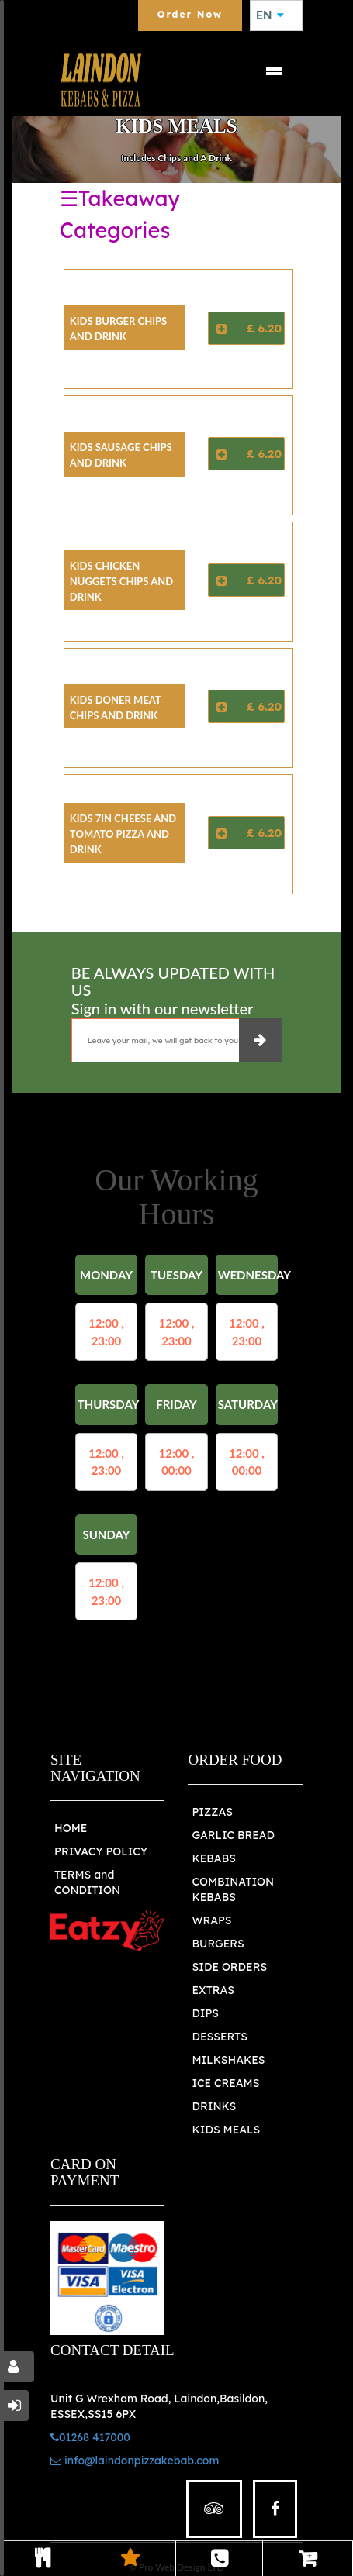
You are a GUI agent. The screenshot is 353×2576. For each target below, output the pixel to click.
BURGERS (218, 1944)
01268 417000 (90, 2437)
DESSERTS (219, 2037)
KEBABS (213, 1858)
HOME (70, 1828)
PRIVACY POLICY (100, 1851)
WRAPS (211, 1920)
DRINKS (214, 2106)
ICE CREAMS (225, 2083)
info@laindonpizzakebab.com (134, 2461)
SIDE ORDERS (229, 1967)
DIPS (205, 2013)
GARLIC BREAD (233, 1835)
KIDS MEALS (226, 2130)
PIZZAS (212, 1812)
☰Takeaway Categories (120, 214)
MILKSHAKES (228, 2060)
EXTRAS (213, 1990)
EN (270, 15)
